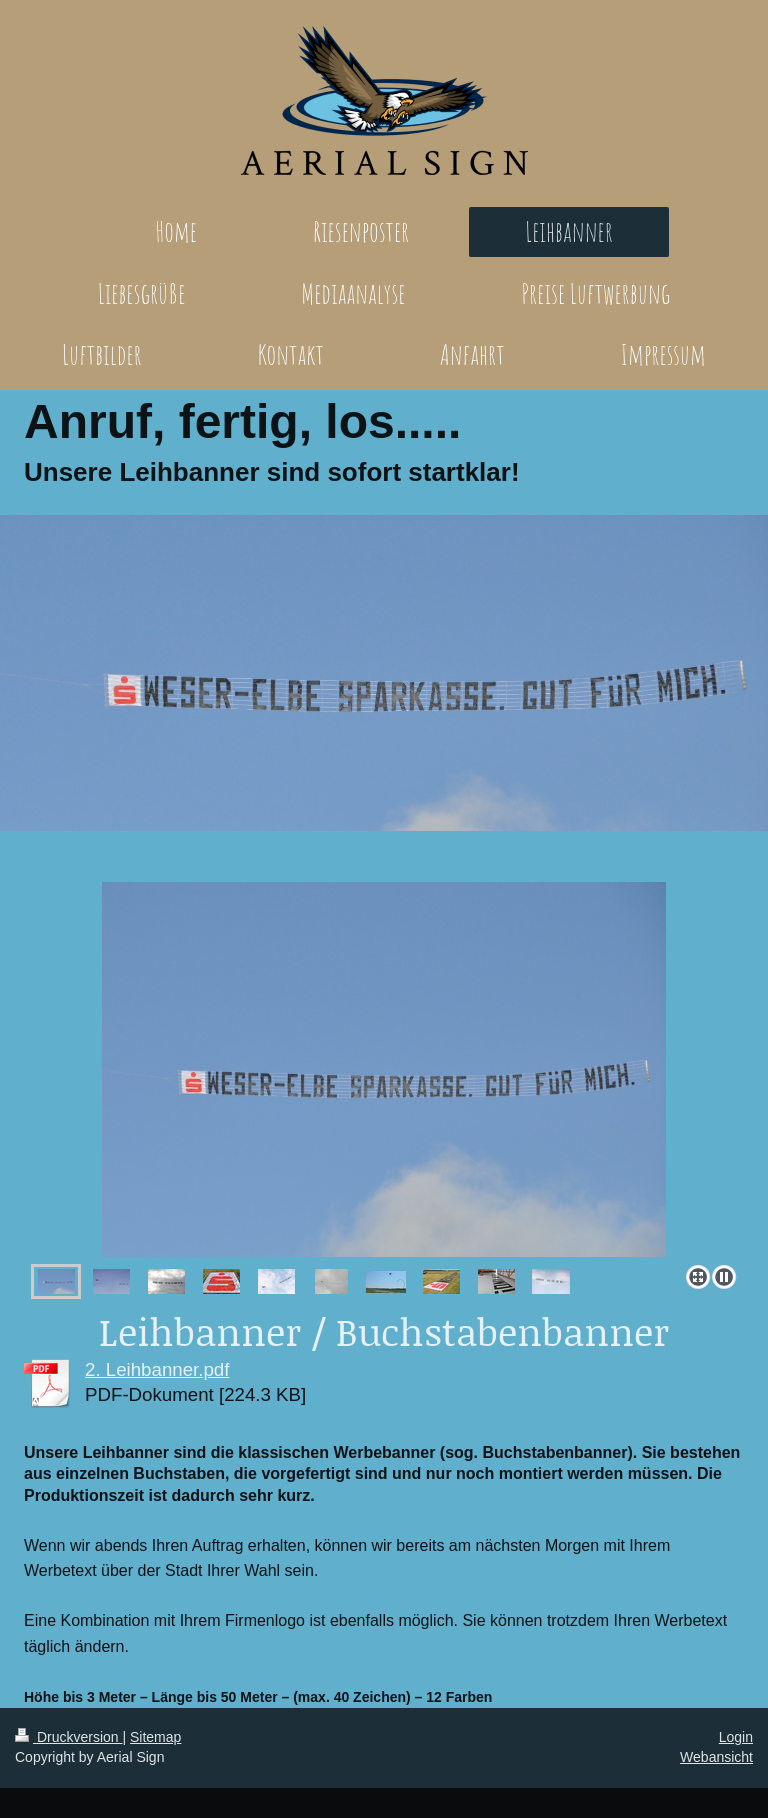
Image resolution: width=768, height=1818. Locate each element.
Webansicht (716, 1757)
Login (736, 1737)
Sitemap (155, 1737)
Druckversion (68, 1737)
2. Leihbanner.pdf (157, 1369)
